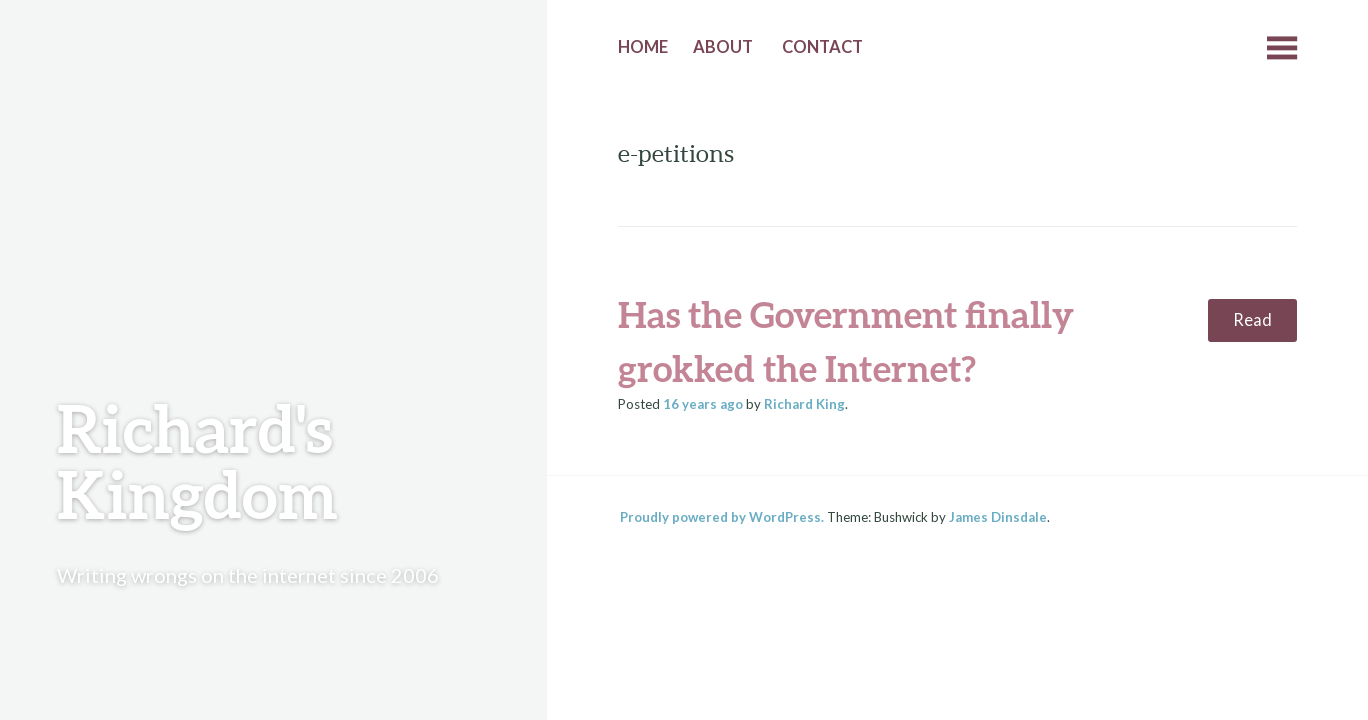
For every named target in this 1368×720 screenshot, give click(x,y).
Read (1252, 320)
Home (643, 47)
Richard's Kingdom (197, 460)
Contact (822, 47)
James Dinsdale (998, 517)
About (723, 47)
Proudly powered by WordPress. (722, 517)
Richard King (804, 404)
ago (703, 404)
